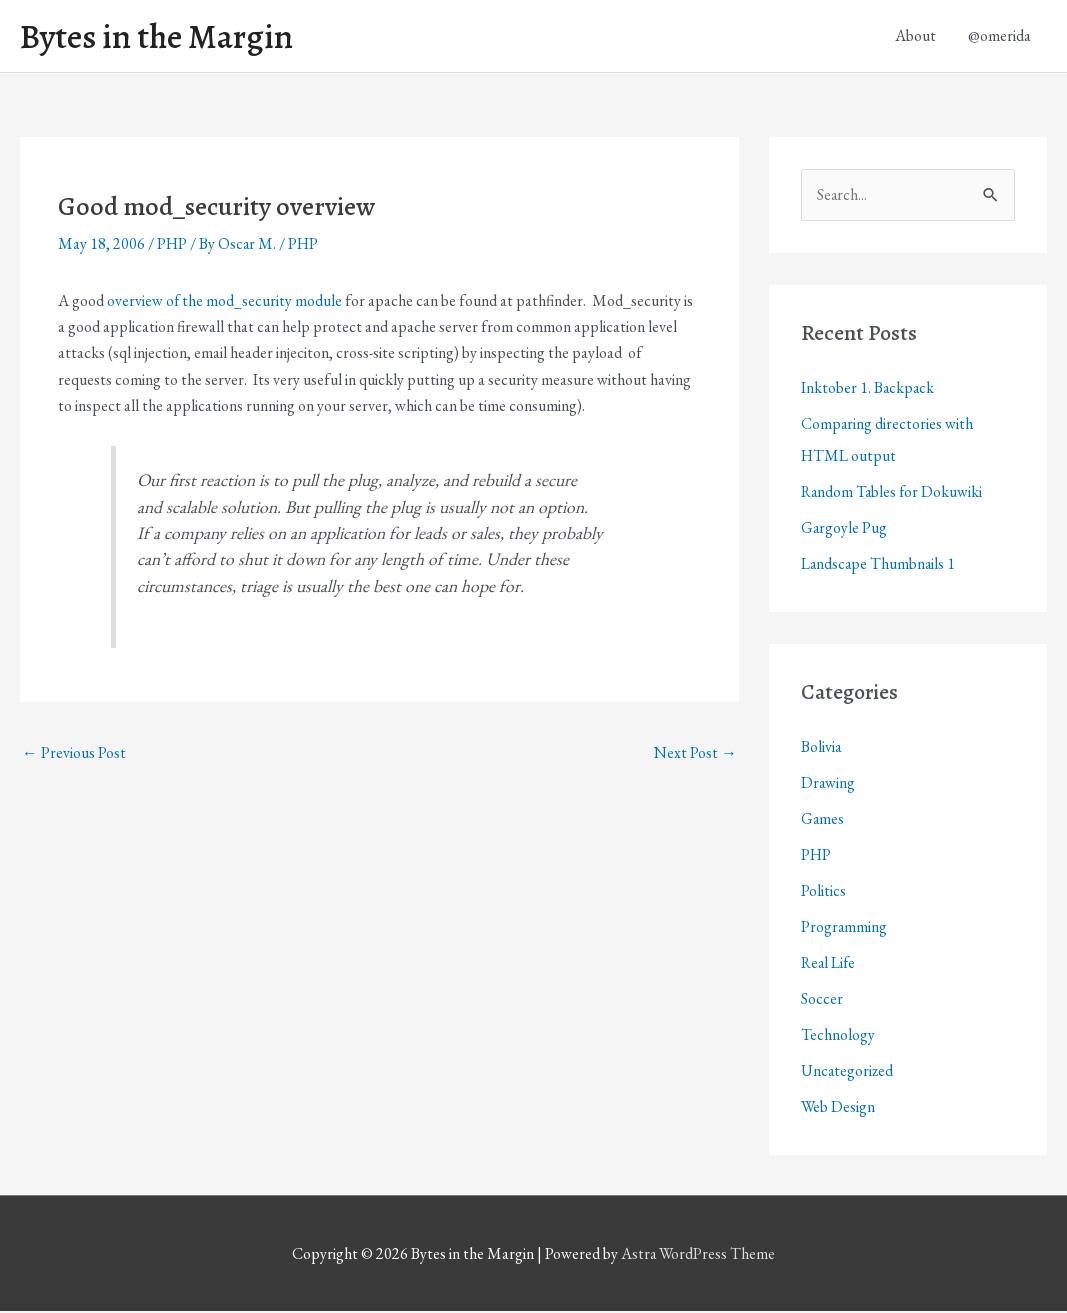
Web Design (838, 1108)
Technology (838, 1036)
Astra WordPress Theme (698, 1255)
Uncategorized (848, 1072)
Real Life (829, 964)
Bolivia (821, 748)
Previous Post (74, 753)
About (915, 36)
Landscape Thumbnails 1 (879, 565)
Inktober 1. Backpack (868, 389)
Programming (844, 928)
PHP (172, 245)
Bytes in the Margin (162, 37)
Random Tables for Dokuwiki (893, 493)
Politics (823, 892)
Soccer (822, 1000)
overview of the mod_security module (225, 301)
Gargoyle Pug (844, 529)
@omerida (999, 36)
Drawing (828, 784)
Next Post (695, 753)
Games (823, 820)
